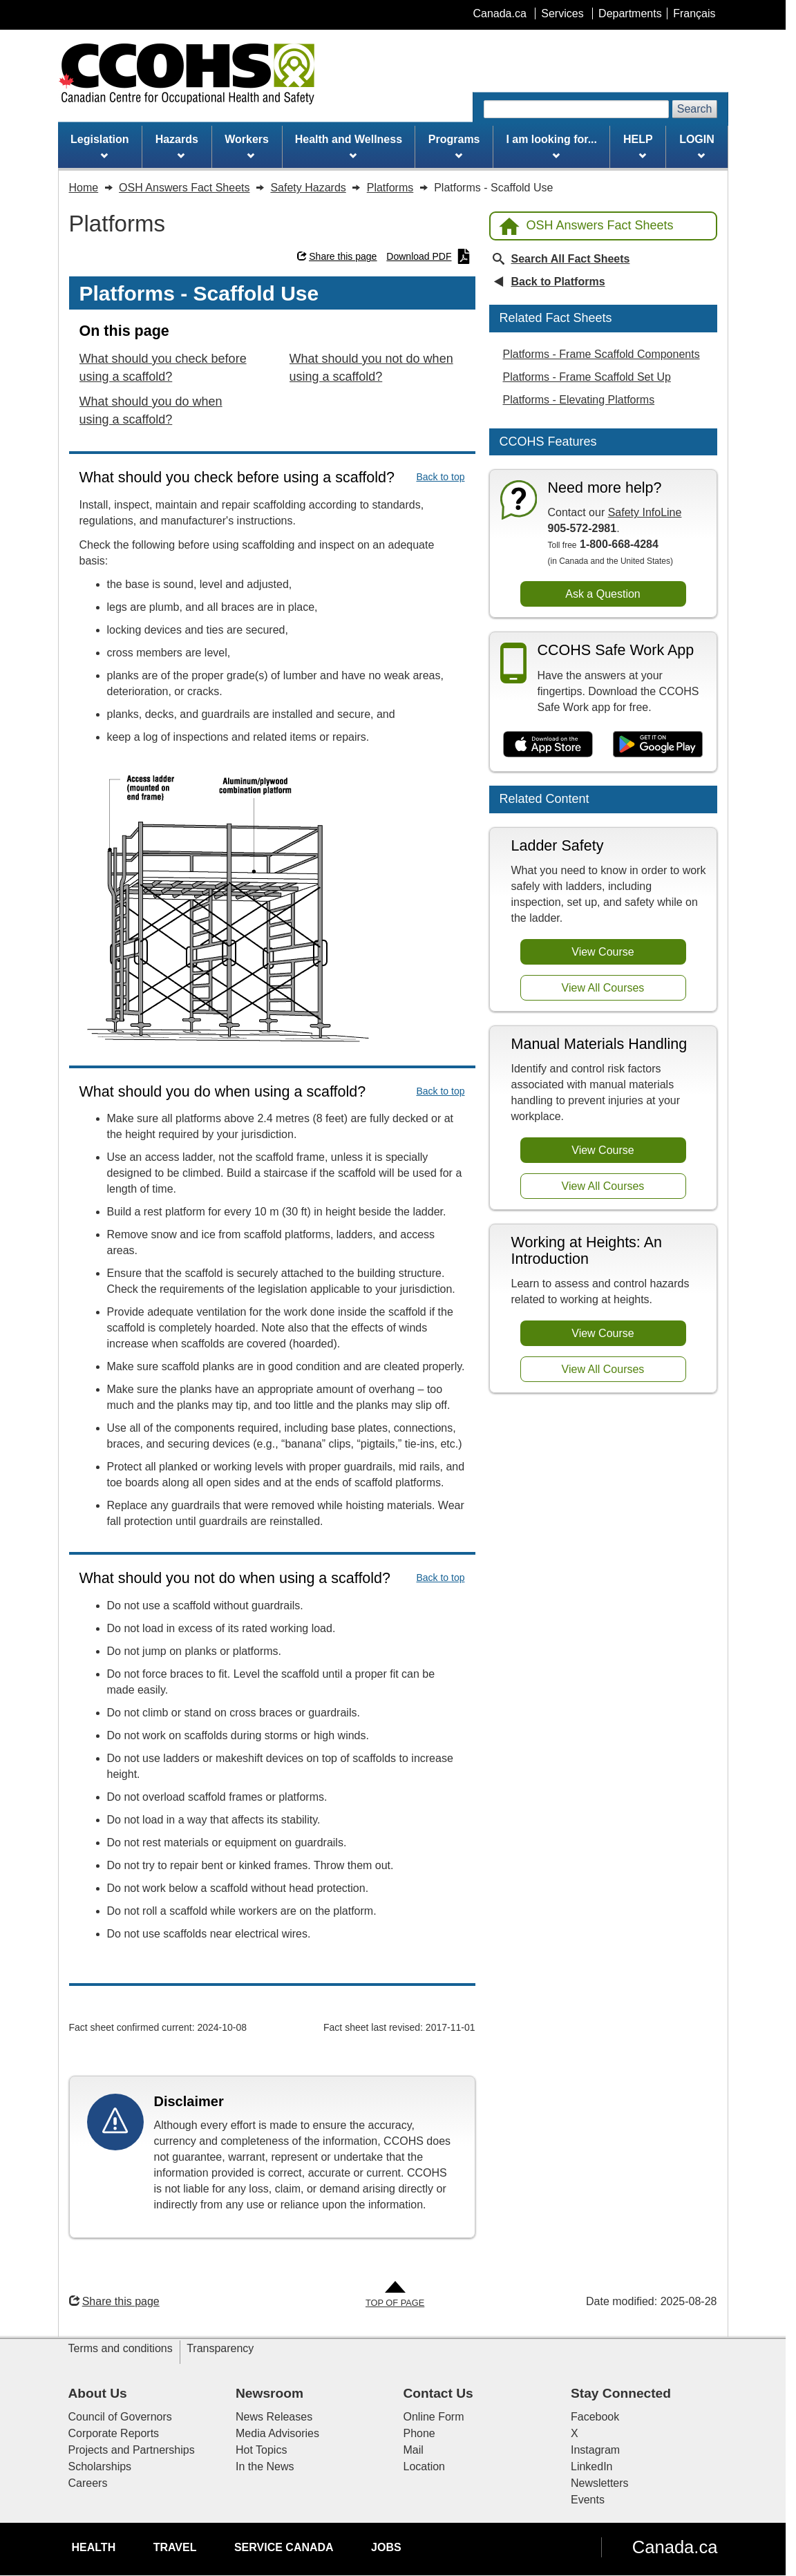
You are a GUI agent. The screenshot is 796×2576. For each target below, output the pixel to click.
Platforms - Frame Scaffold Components (601, 354)
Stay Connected (621, 2393)
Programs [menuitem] (454, 146)
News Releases (274, 2417)
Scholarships (100, 2466)
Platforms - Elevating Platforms (579, 400)
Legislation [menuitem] (99, 146)
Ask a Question (603, 594)
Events (588, 2500)
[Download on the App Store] (548, 744)
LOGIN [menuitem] (696, 146)
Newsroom (269, 2393)
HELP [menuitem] (638, 146)
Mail (414, 2450)
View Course (602, 952)
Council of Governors (120, 2417)
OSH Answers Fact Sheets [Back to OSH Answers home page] (586, 226)
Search (694, 109)
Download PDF (428, 256)
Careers (88, 2483)
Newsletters (600, 2483)
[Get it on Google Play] (658, 744)
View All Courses (603, 988)
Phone (419, 2433)
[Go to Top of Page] (395, 2295)
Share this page (337, 256)
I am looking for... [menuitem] (551, 146)
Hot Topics (261, 2450)
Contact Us (438, 2393)
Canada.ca (675, 2547)
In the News (265, 2466)
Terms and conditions (120, 2348)
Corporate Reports (114, 2433)
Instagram (595, 2450)
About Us (97, 2393)
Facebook (595, 2417)
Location (425, 2466)
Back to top (440, 476)
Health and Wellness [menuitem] (348, 146)
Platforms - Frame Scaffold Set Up (587, 377)
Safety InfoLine (645, 512)
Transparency (220, 2348)
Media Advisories (277, 2433)
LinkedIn (592, 2466)
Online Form (434, 2417)
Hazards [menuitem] (176, 146)
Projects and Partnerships (131, 2450)
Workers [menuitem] (247, 146)
